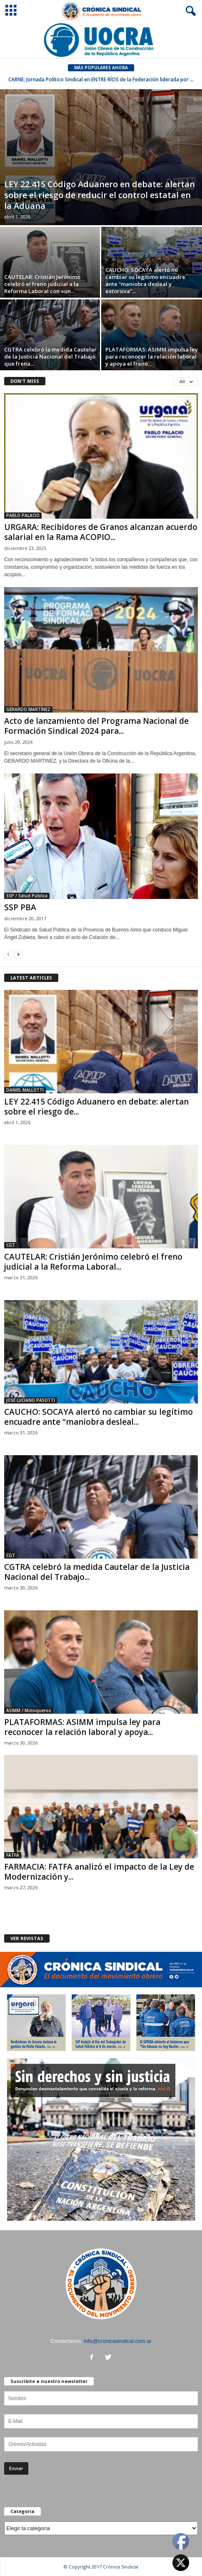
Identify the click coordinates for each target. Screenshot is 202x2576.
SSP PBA (20, 907)
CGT (10, 1245)
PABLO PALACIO (23, 515)
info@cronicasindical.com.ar (118, 2341)
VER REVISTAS (26, 1938)
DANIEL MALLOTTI (25, 1090)
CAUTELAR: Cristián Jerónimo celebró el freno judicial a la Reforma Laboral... (93, 1261)
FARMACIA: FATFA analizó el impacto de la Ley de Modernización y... (99, 1871)
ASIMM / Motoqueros (28, 1710)
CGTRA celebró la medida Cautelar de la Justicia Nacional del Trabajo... (97, 1572)
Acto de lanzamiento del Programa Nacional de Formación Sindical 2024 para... (96, 726)
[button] (189, 11)
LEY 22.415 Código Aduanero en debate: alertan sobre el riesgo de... (96, 1106)
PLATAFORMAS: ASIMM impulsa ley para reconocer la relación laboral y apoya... (82, 1727)
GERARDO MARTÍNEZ (28, 709)
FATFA (12, 1855)
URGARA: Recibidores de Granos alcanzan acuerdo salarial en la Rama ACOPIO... (100, 532)
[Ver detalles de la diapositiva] (101, 40)
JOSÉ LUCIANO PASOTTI (30, 1400)
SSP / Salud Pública (26, 896)
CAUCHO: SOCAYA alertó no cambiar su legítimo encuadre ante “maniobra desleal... (98, 1416)
